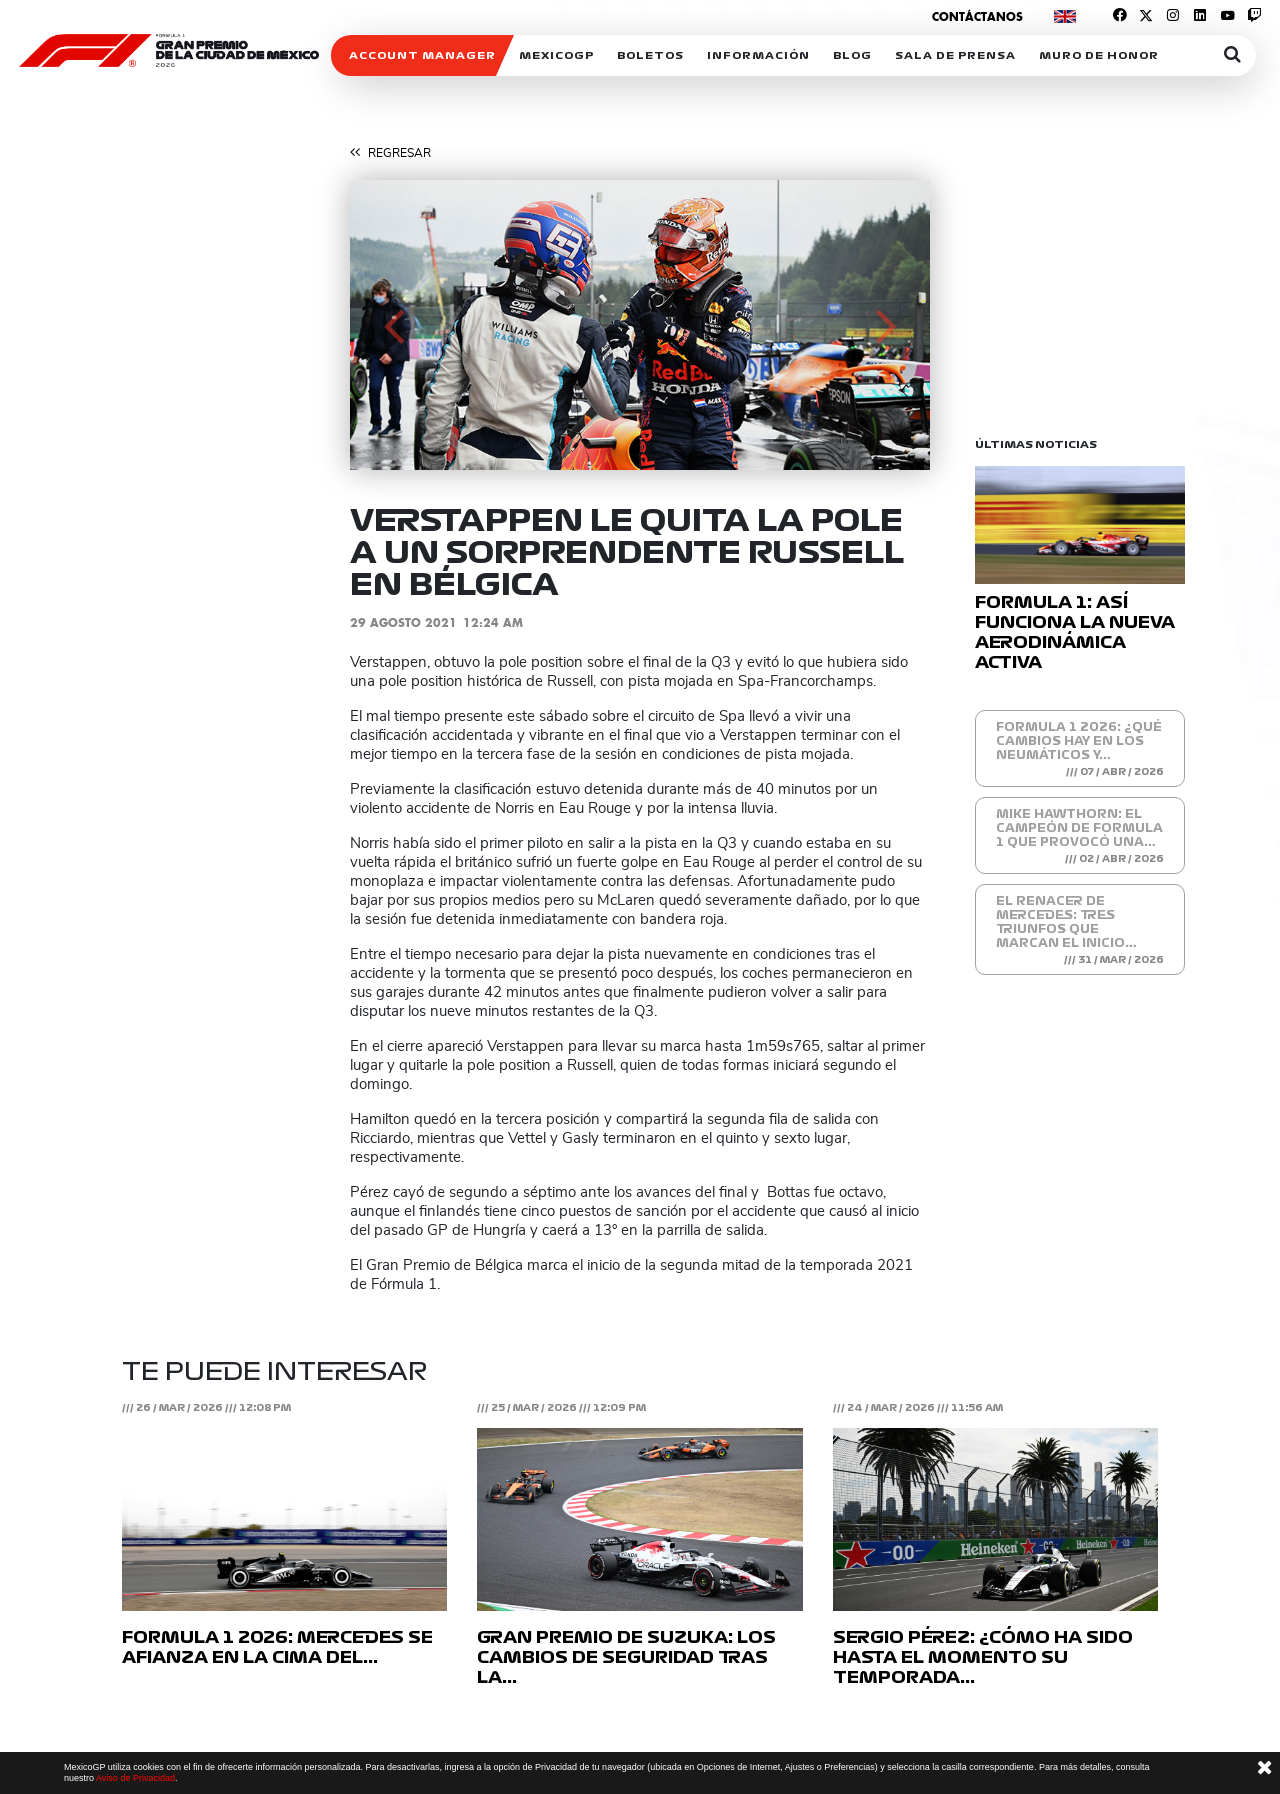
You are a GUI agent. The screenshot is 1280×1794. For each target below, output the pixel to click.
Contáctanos (977, 16)
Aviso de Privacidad (135, 1778)
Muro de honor (1099, 55)
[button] (393, 325)
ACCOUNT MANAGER (422, 55)
